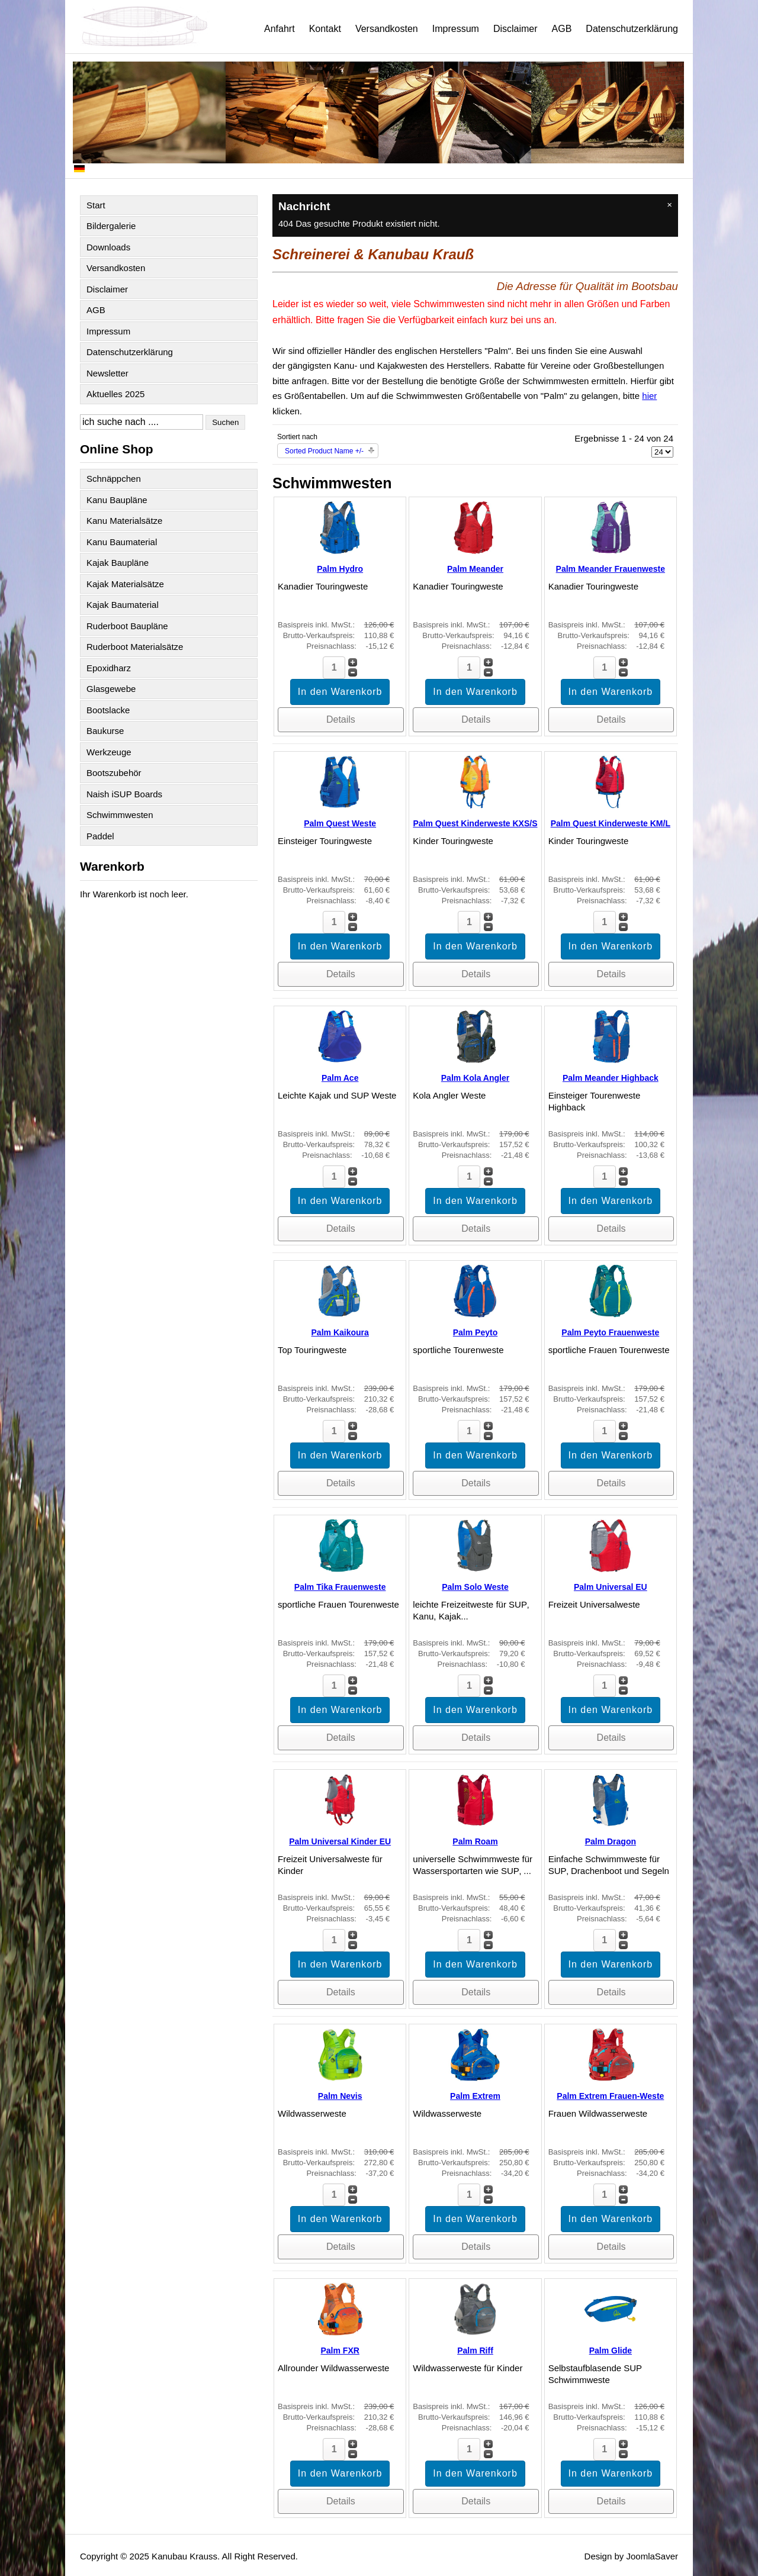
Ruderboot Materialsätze (134, 647)
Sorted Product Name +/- (324, 451)
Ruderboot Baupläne (127, 626)
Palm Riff (475, 2350)
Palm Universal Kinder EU (340, 1841)
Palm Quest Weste (340, 823)
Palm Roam (474, 1841)
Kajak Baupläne (117, 563)
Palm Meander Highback (611, 1078)
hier (649, 396)
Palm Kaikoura (340, 1332)
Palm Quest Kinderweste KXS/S (475, 823)
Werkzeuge (108, 752)
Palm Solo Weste (475, 1587)
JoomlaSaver (652, 2556)
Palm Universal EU (610, 1587)
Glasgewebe (111, 689)
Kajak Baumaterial (122, 605)
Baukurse (105, 731)
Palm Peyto (475, 1332)
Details (340, 719)
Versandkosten (386, 29)
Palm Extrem (475, 2096)
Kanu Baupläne (116, 500)
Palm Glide (610, 2350)
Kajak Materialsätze (125, 584)
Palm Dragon (610, 1841)
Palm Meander (475, 569)
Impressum (455, 29)
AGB (562, 29)
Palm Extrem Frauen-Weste (610, 2096)
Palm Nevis (340, 2096)
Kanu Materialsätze (124, 521)
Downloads (108, 247)
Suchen (225, 422)
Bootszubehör (114, 773)
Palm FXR (339, 2350)
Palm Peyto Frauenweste (610, 1332)
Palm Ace (340, 1078)
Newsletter (107, 373)
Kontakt (325, 29)
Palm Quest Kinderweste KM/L (610, 823)
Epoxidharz (108, 668)
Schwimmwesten (119, 815)
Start (95, 205)
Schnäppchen (113, 479)
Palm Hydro (340, 569)
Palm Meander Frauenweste (610, 569)
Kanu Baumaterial (121, 542)
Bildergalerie (111, 226)
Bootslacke (108, 710)
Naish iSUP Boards (124, 794)
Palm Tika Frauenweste (340, 1587)
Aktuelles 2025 (115, 394)
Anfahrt (279, 29)
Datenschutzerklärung (632, 29)
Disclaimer (515, 29)
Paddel (100, 836)
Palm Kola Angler (475, 1078)
